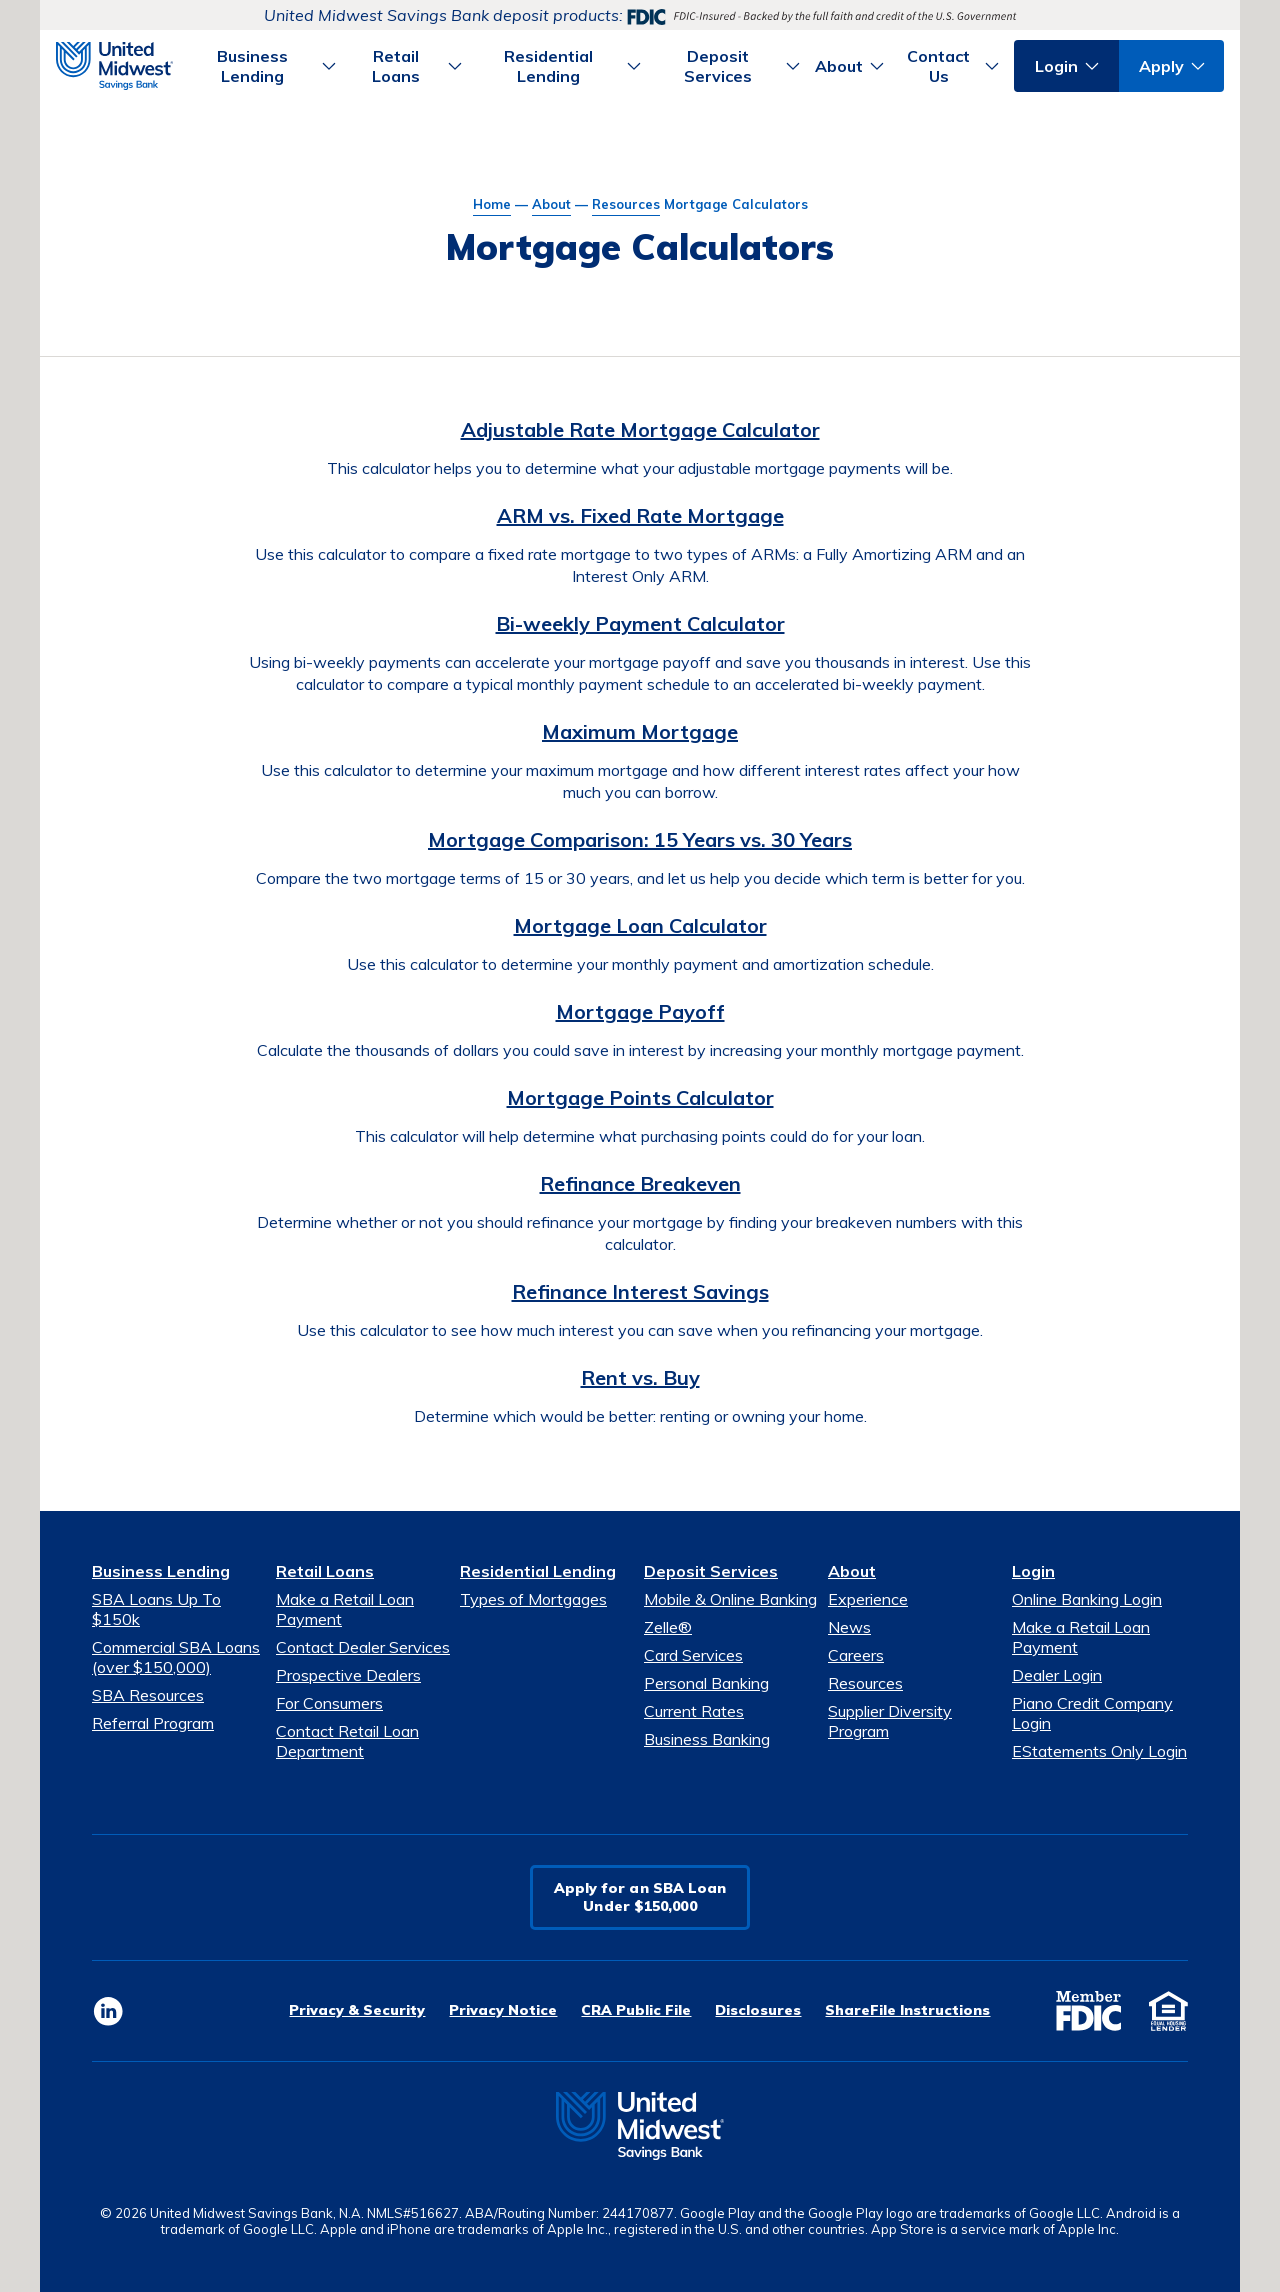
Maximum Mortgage (640, 731)
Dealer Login (1057, 1675)
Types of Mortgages (533, 1599)
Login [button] (1056, 66)
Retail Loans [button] (396, 66)
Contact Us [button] (938, 66)
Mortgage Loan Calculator (640, 925)
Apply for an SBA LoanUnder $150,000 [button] (640, 1897)
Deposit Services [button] (718, 66)
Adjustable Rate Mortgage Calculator (640, 429)
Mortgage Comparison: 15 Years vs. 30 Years (640, 839)
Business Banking (707, 1739)
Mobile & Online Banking (730, 1599)
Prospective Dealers (348, 1675)
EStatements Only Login (1099, 1751)
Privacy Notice (503, 2010)
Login (1033, 1571)
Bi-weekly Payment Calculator (640, 623)
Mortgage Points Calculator (640, 1097)
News (849, 1627)
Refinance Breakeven (640, 1183)
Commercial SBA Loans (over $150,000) (176, 1657)
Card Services (693, 1655)
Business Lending (161, 1571)
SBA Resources (148, 1695)
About (551, 204)
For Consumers (329, 1703)
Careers (856, 1655)
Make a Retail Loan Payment (345, 1609)
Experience (868, 1599)
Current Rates (694, 1711)
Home (492, 204)
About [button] (839, 66)
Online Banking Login (1087, 1599)
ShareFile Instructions (907, 2010)
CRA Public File (636, 2010)
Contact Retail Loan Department (347, 1741)
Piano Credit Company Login (1092, 1713)
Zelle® (668, 1627)
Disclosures (758, 2010)
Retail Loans (325, 1571)
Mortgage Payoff (640, 1011)
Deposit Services (711, 1571)
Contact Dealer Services (363, 1647)
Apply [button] (1161, 66)
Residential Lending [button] (548, 66)
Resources (626, 204)
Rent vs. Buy (640, 1377)
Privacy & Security (357, 2010)
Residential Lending (538, 1571)
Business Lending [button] (252, 66)
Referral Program (153, 1723)
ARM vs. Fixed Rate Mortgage (640, 515)
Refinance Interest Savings (640, 1291)
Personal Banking (706, 1683)
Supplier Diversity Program (890, 1721)
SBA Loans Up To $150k (156, 1609)
